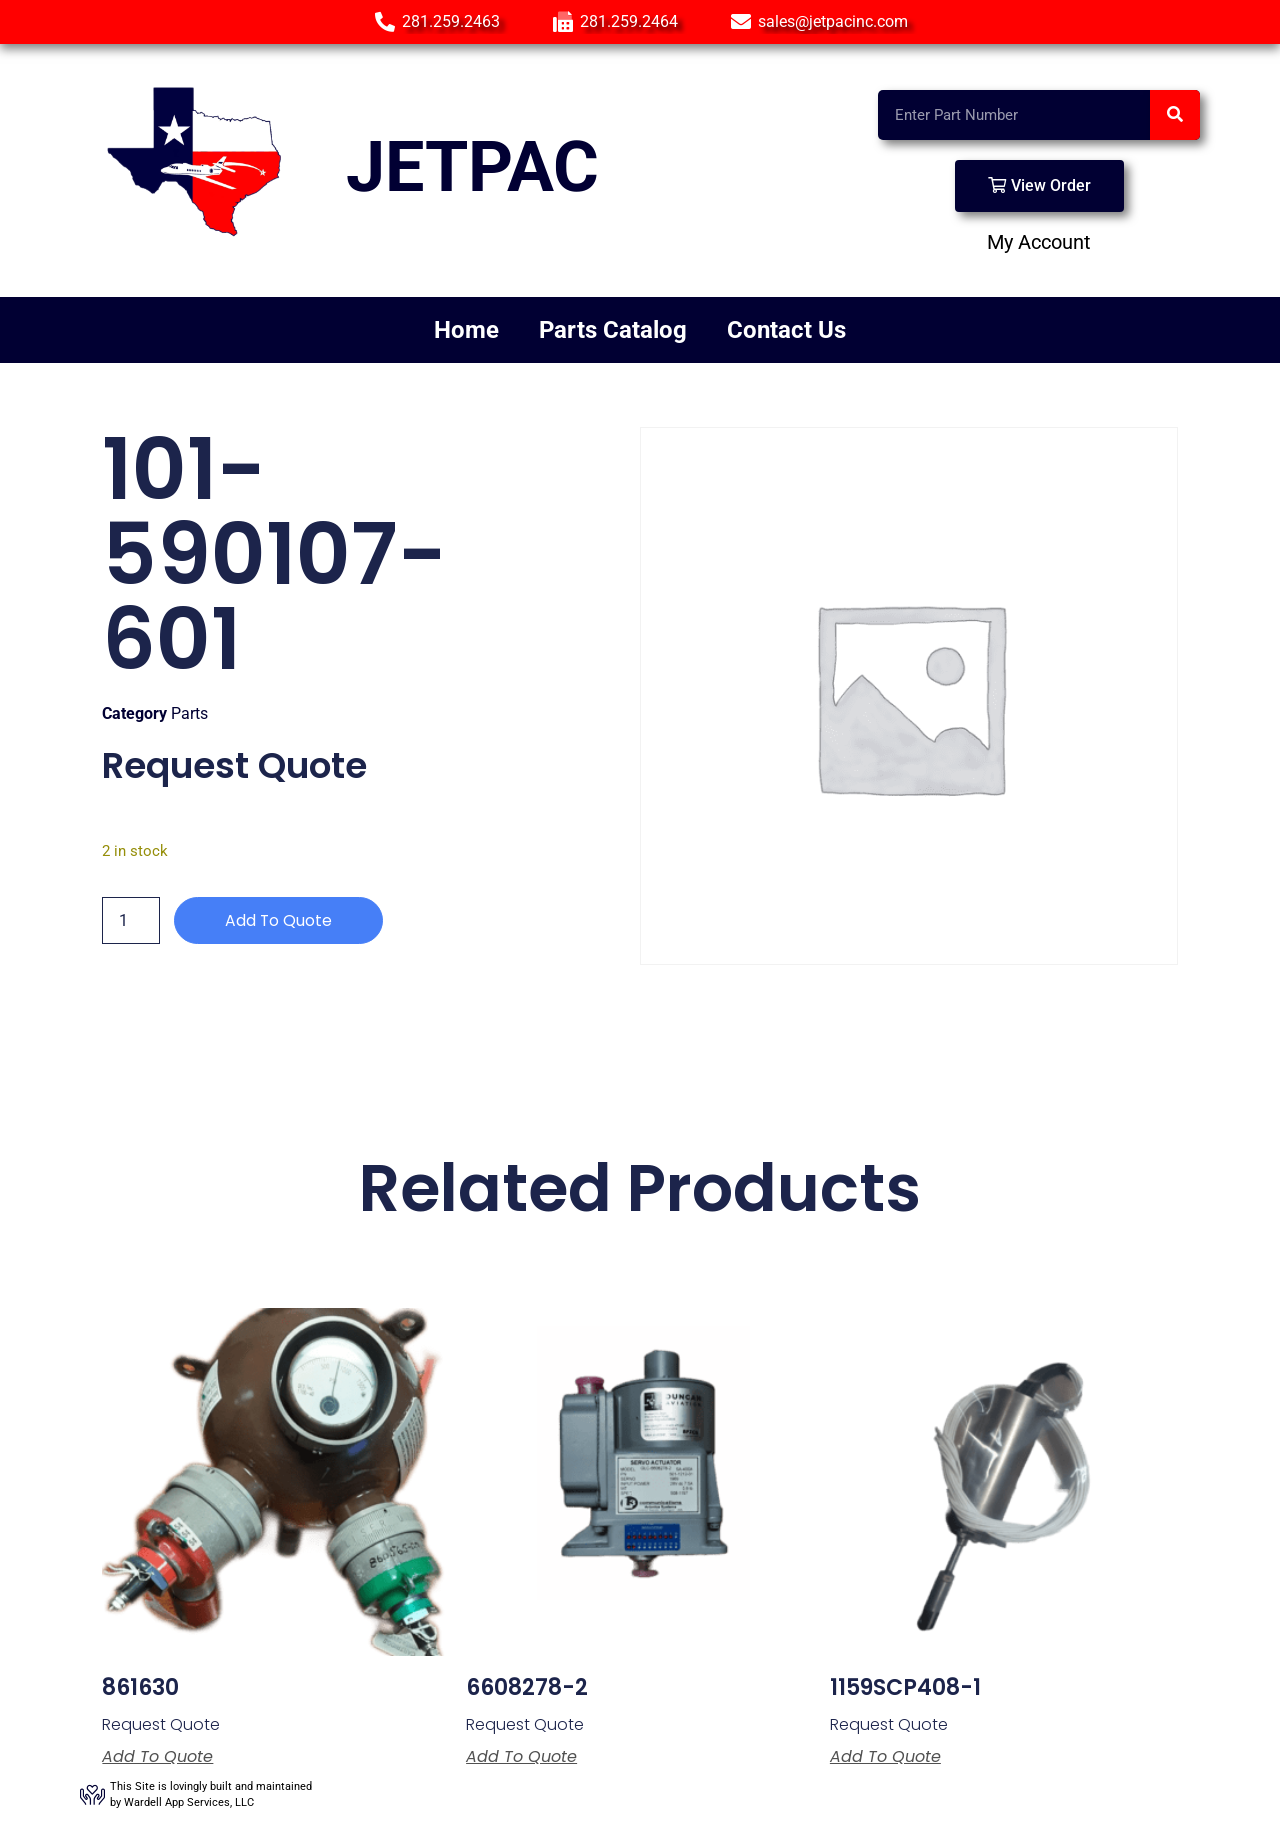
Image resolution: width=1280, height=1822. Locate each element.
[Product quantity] (131, 921)
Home (466, 330)
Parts (189, 713)
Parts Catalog (613, 330)
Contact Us (786, 330)
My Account (1039, 242)
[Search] (1175, 115)
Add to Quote (279, 920)
